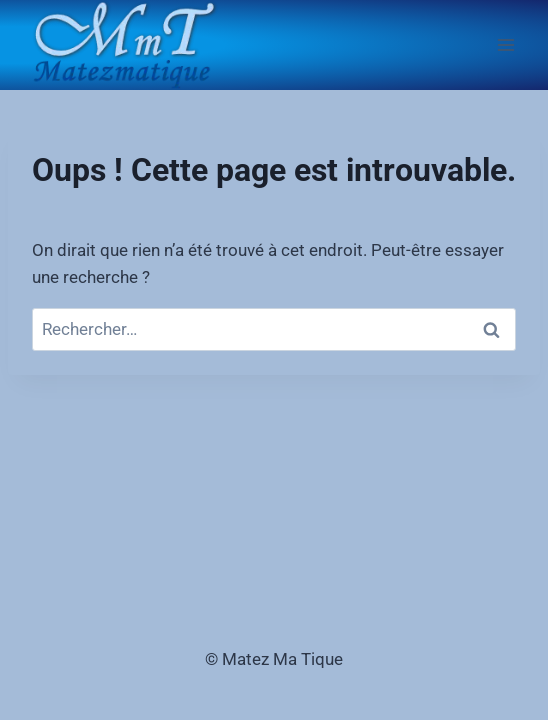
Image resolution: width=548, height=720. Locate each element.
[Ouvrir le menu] (505, 44)
